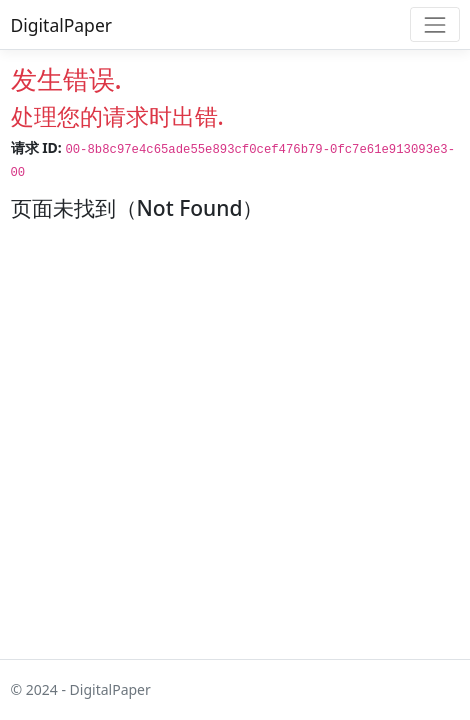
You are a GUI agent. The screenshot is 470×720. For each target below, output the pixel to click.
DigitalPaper (61, 25)
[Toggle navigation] (434, 24)
